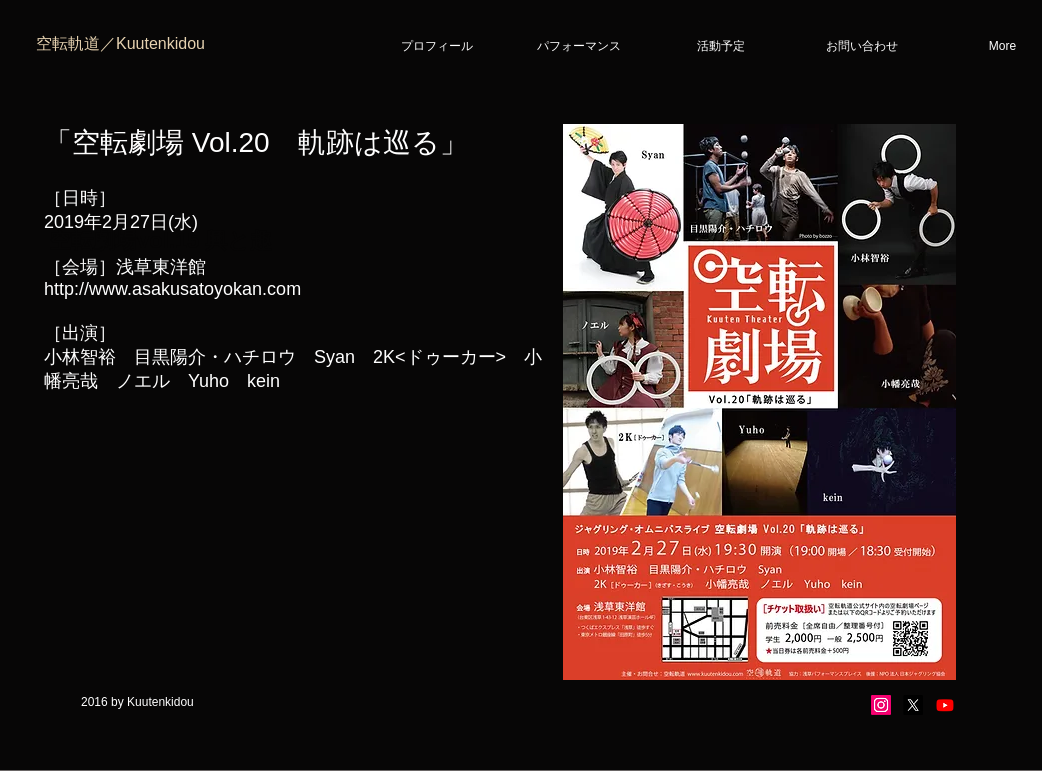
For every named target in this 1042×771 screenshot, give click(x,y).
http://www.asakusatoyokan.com (172, 289)
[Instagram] (881, 705)
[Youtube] (945, 705)
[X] (913, 705)
